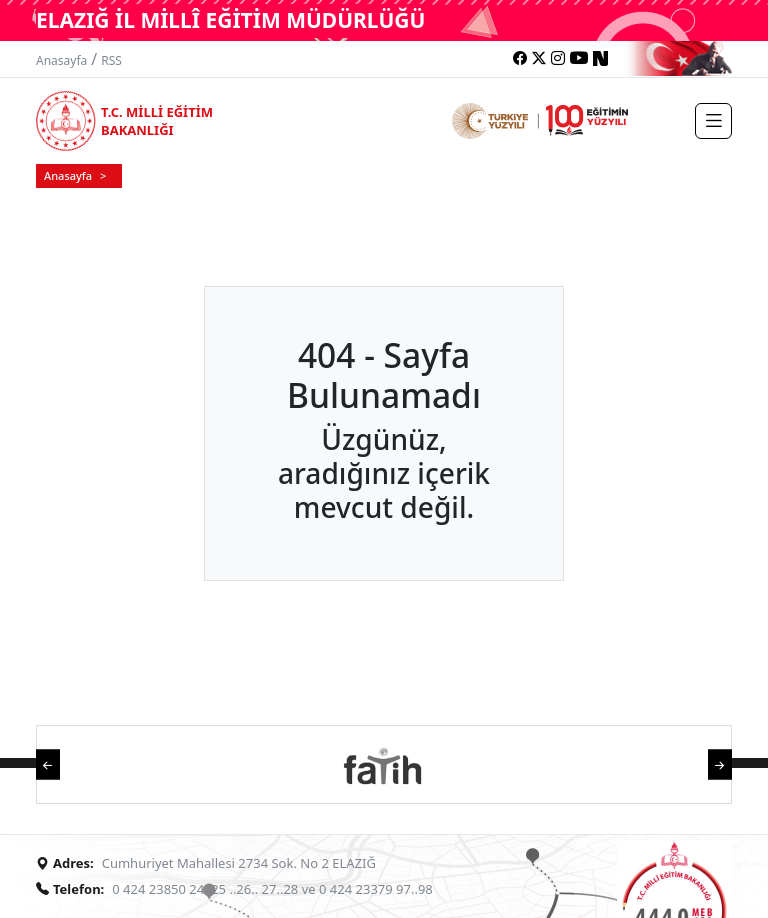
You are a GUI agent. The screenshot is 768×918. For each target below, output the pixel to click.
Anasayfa (61, 60)
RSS (111, 60)
